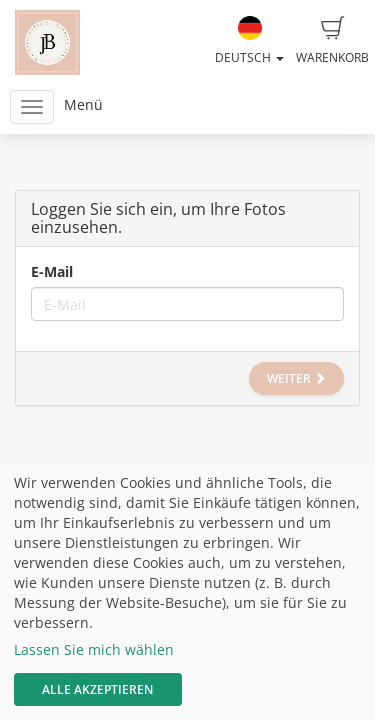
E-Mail (52, 271)
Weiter (296, 378)
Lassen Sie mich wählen (94, 649)
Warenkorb (332, 41)
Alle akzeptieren (97, 689)
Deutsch (249, 41)
